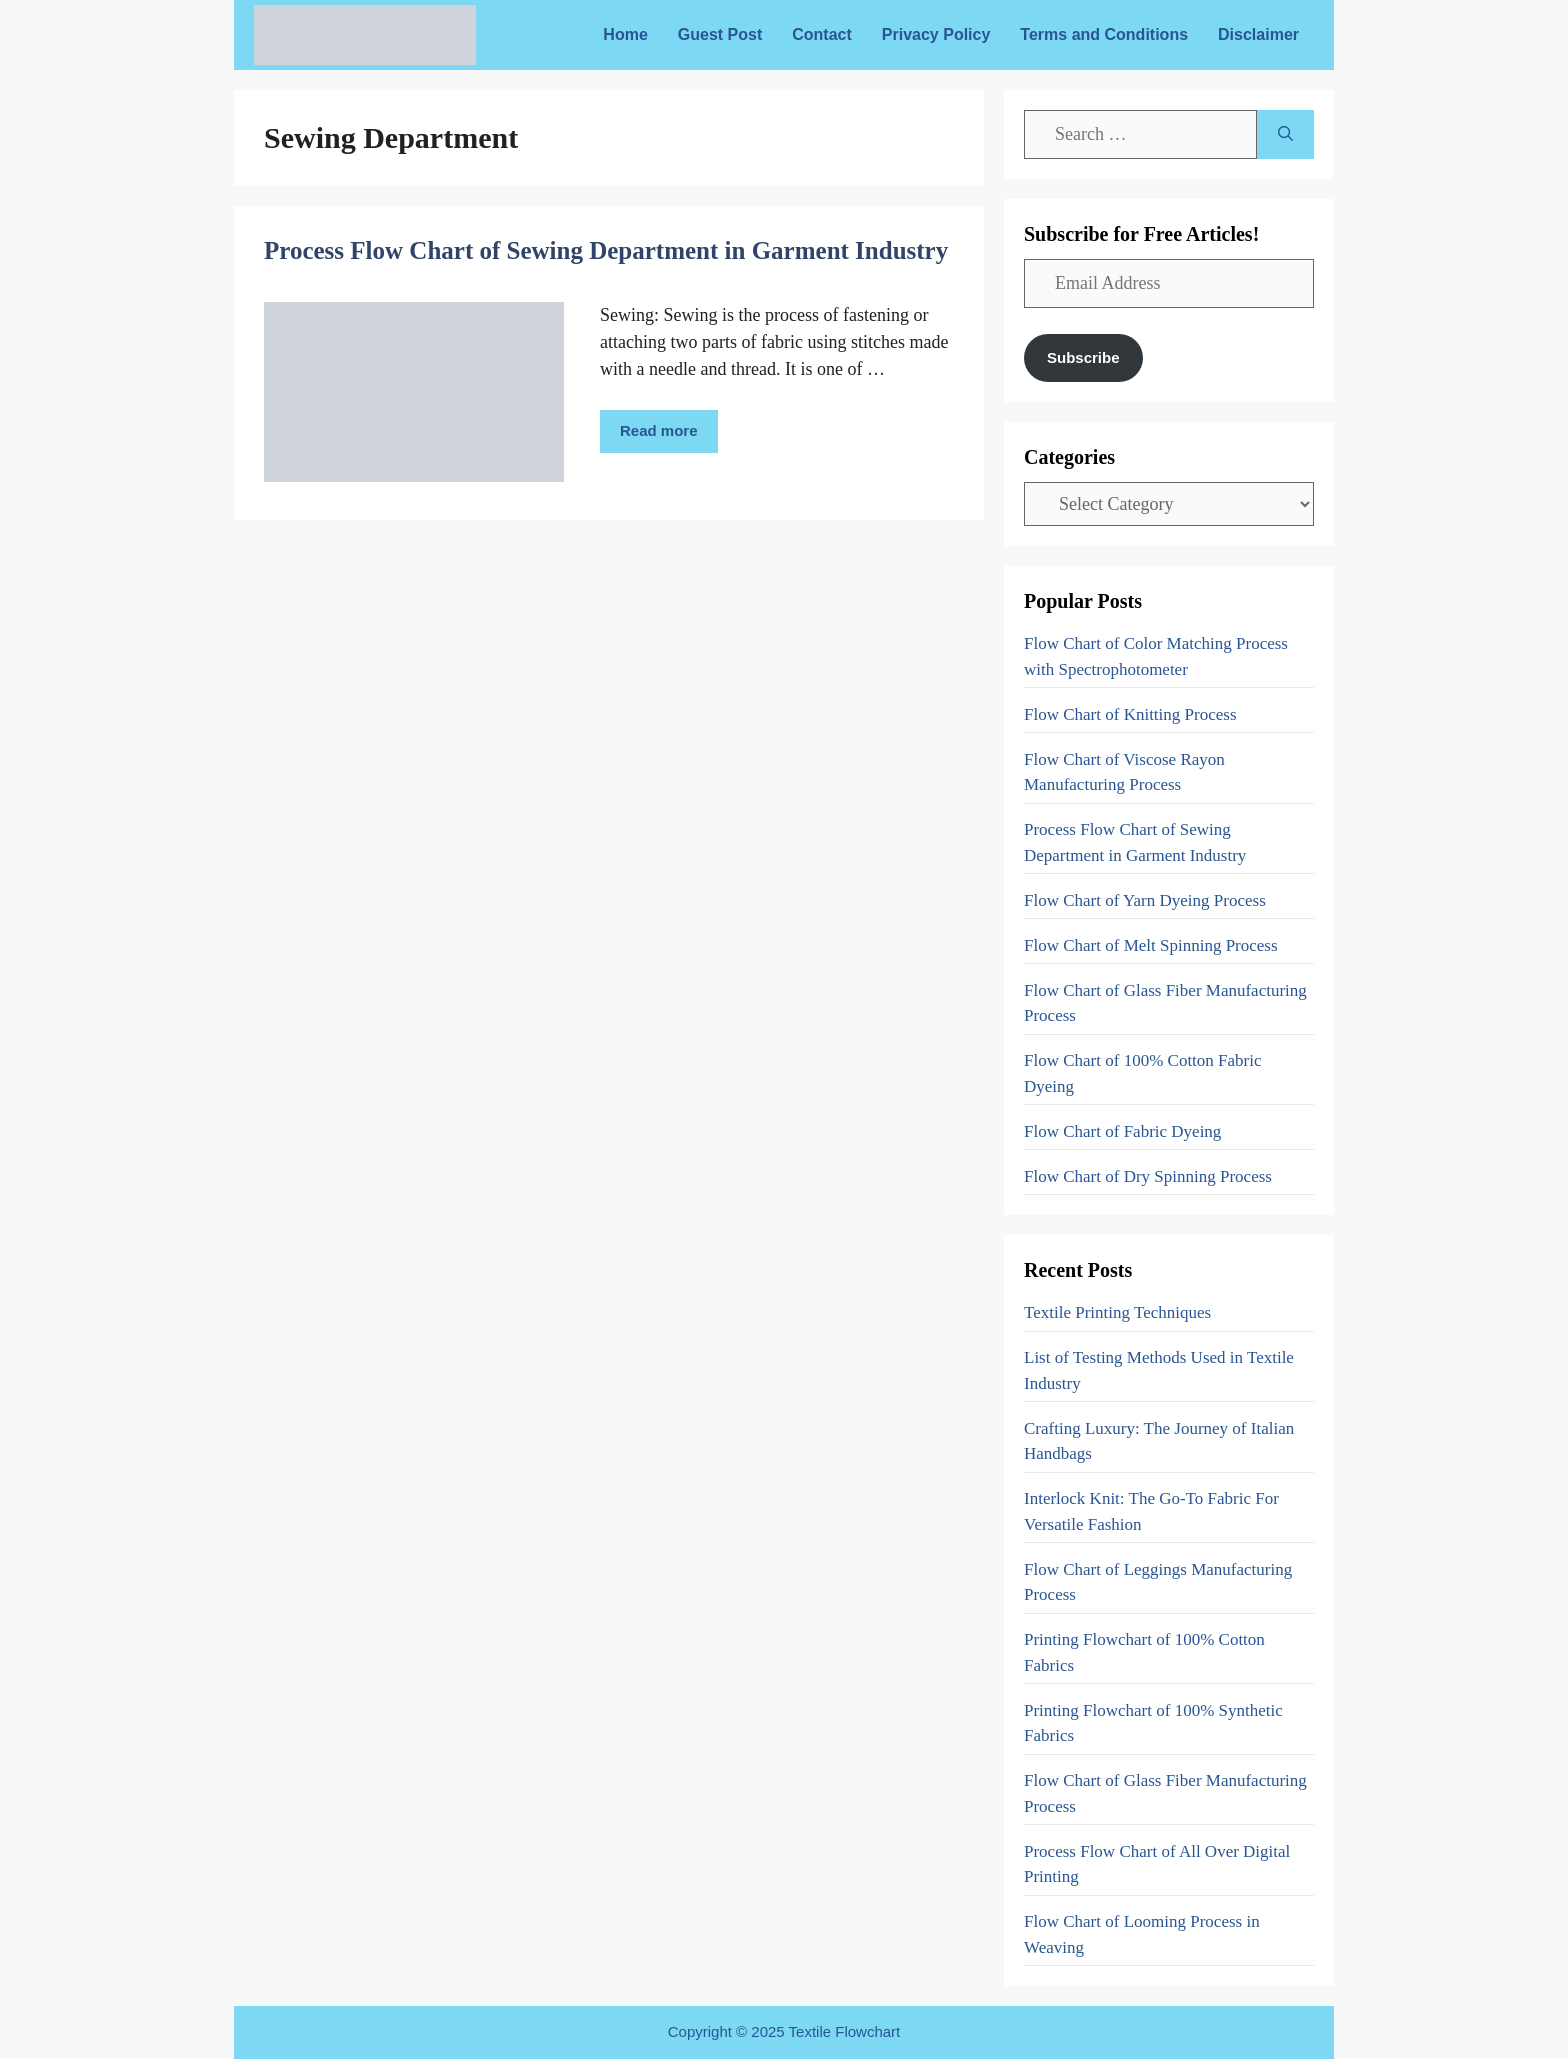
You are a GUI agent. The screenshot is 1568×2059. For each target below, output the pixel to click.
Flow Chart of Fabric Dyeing (1122, 1131)
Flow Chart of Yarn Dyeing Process (1145, 900)
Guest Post (720, 34)
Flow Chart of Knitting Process (1130, 714)
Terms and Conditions (1104, 34)
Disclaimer (1258, 34)
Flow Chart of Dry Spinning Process (1148, 1176)
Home (625, 34)
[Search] (1285, 134)
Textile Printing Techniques (1117, 1312)
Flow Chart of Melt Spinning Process (1151, 945)
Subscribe (1083, 357)
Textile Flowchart (845, 2031)
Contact (822, 34)
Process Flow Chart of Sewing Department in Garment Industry (606, 250)
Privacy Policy (936, 34)
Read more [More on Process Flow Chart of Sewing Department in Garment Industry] (659, 430)
